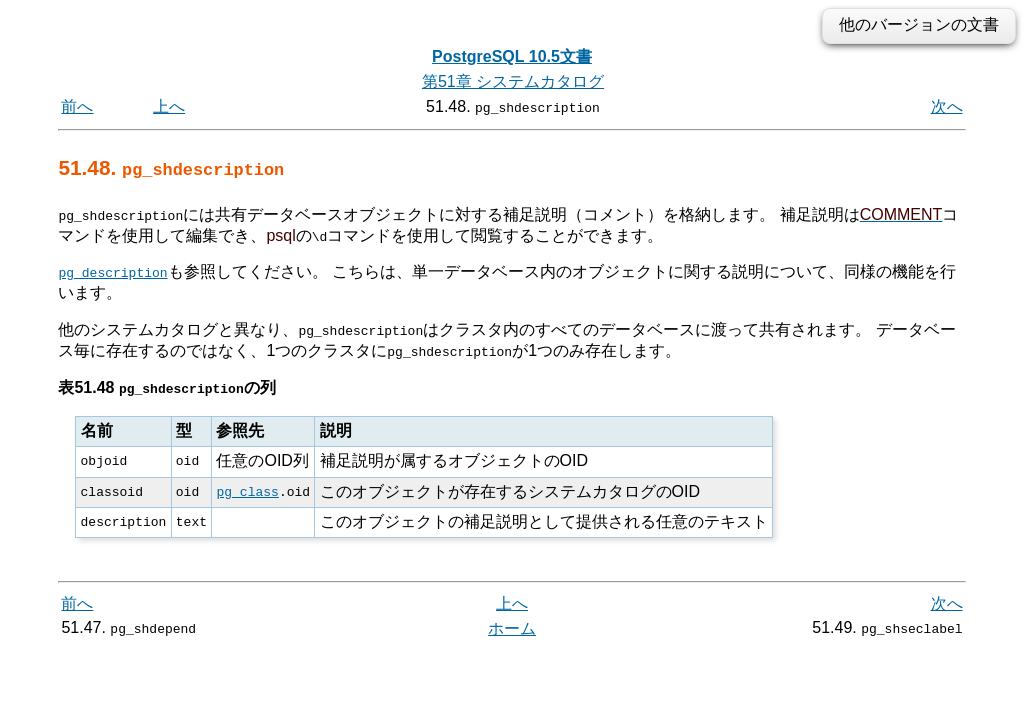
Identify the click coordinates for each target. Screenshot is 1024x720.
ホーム (512, 628)
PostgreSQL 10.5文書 (512, 56)
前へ (77, 106)
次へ (947, 106)
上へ (169, 106)
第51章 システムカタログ (513, 81)
